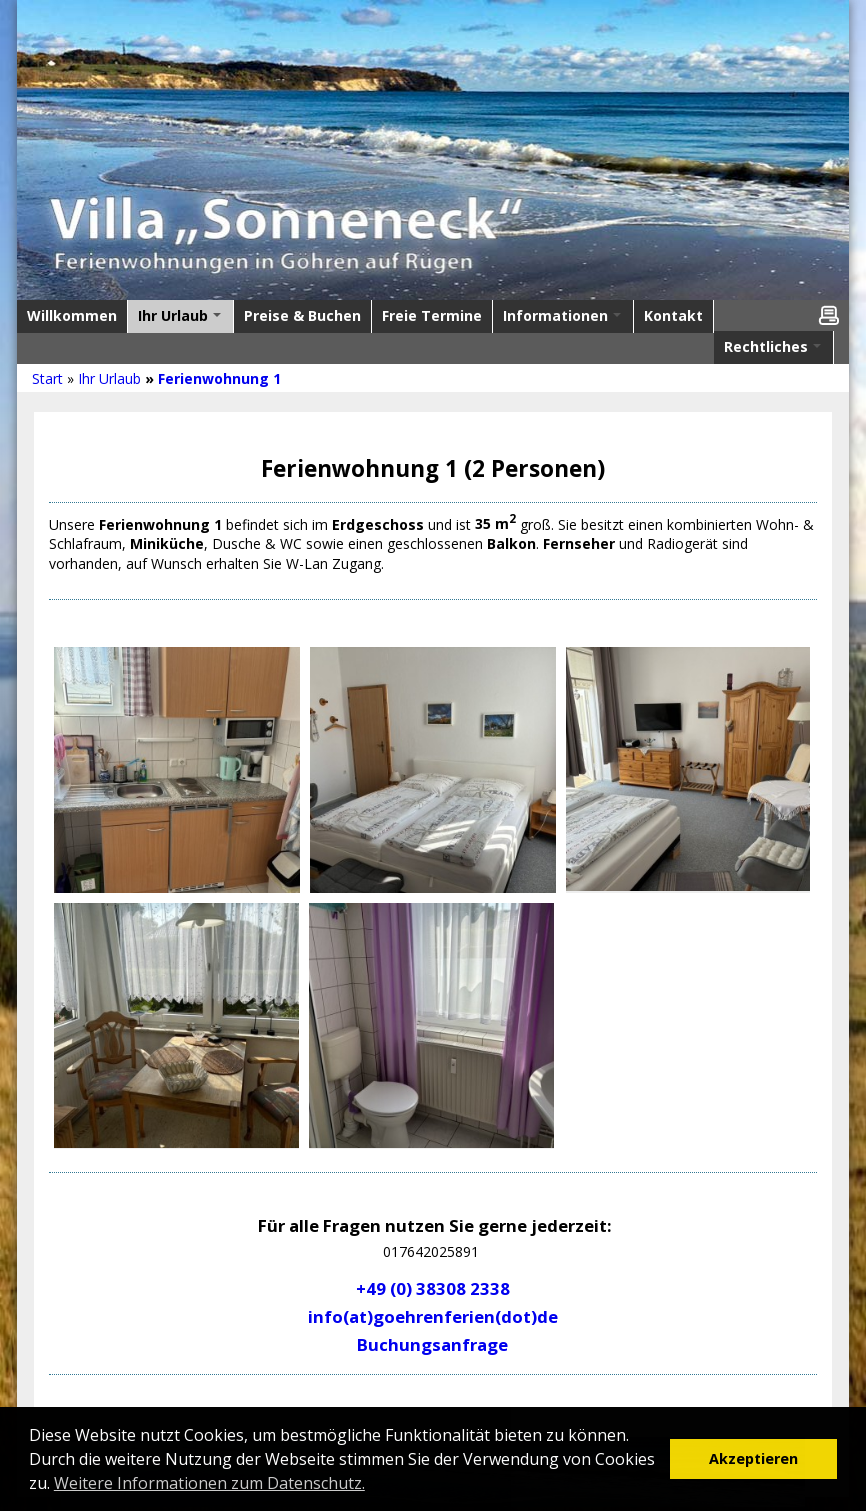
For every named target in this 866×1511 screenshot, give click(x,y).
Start (47, 378)
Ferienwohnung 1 (219, 378)
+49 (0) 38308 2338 (433, 1288)
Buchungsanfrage (432, 1344)
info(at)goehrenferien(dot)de (433, 1316)
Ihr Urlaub (109, 378)
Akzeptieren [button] (753, 1458)
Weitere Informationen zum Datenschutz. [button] (209, 1483)
